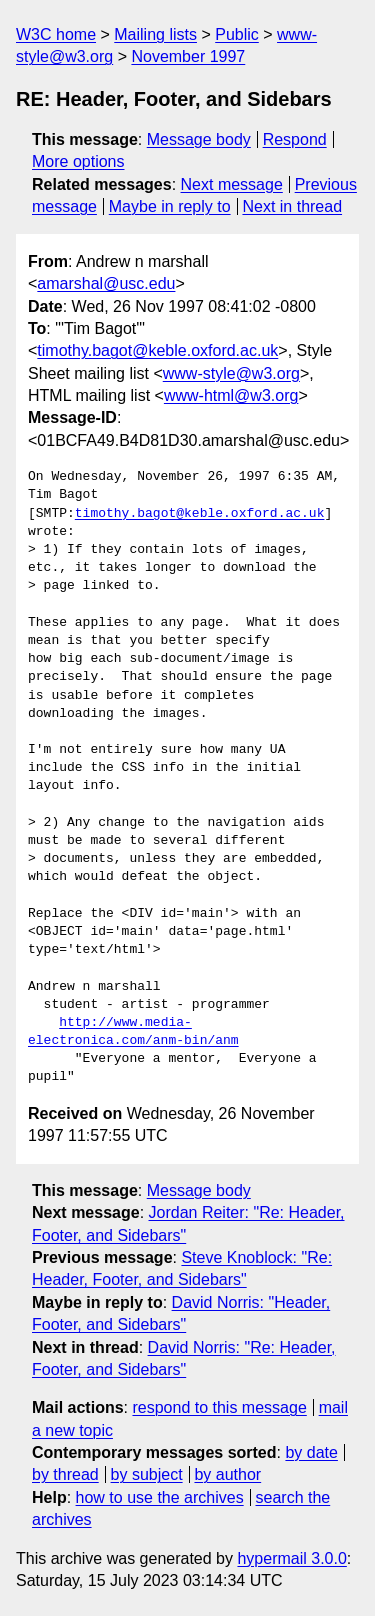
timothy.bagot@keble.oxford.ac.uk (157, 350)
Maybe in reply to (170, 206)
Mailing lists (155, 34)
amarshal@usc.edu (106, 283)
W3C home (56, 34)
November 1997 (188, 56)
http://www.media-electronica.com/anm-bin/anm (133, 1032)
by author (227, 1474)
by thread (65, 1474)
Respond (295, 139)
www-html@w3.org (231, 395)
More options (78, 161)
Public (237, 34)
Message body (199, 139)
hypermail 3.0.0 (291, 1558)
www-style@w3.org (231, 373)
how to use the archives (160, 1497)
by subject (147, 1474)
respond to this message (219, 1407)
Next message (232, 184)
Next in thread (292, 206)
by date (311, 1452)
